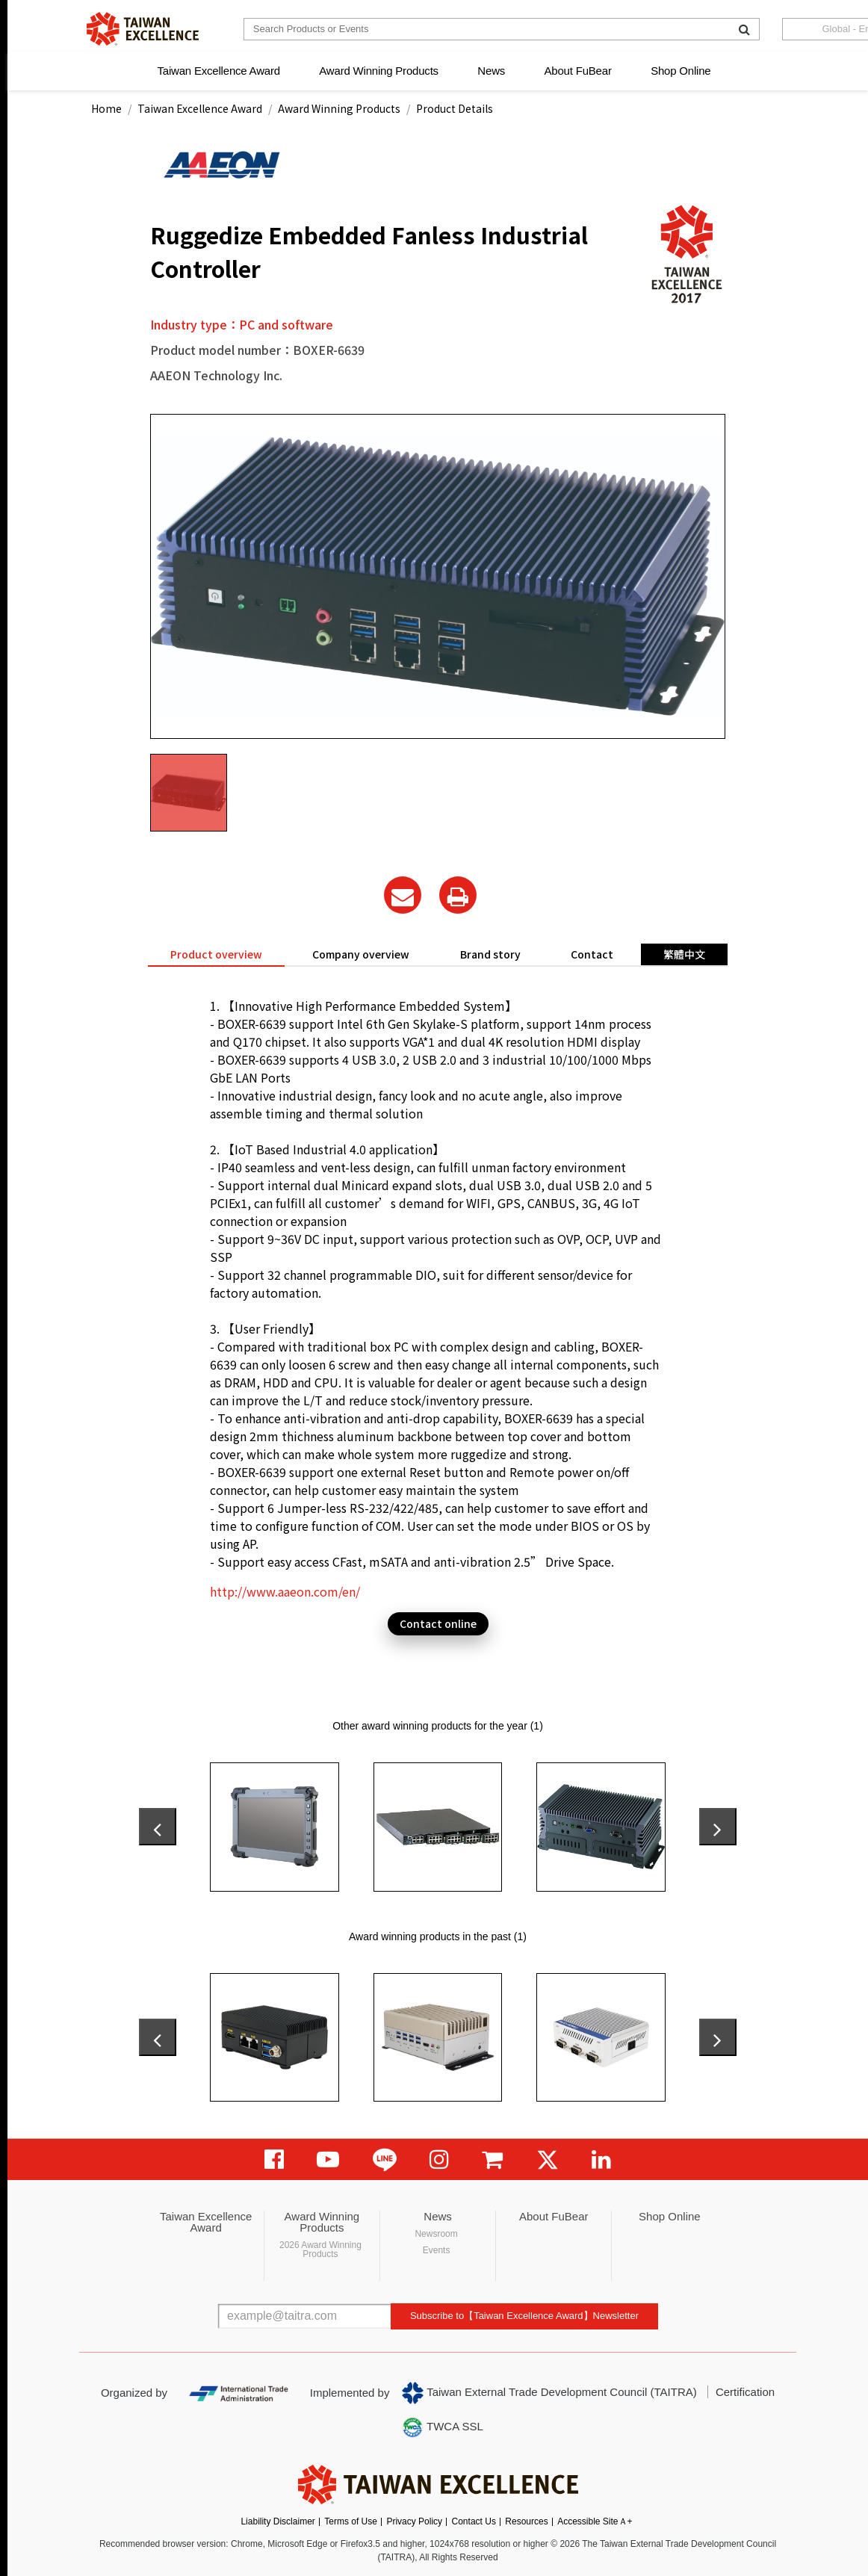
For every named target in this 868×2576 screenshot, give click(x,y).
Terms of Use (350, 2521)
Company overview (360, 954)
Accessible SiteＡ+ (594, 2521)
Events (436, 2250)
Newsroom (436, 2233)
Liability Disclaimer (277, 2521)
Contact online (438, 1623)
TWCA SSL (442, 2427)
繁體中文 (684, 954)
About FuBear (578, 70)
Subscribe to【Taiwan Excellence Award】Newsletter (524, 2315)
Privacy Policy (414, 2521)
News (491, 70)
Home (106, 108)
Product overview (216, 954)
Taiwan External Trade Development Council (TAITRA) (549, 2393)
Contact (592, 954)
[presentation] (157, 1826)
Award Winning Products (378, 70)
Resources (526, 2521)
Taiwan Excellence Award (218, 70)
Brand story (490, 954)
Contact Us (474, 2521)
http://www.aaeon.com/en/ (285, 1591)
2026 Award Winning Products (320, 2249)
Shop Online (680, 70)
